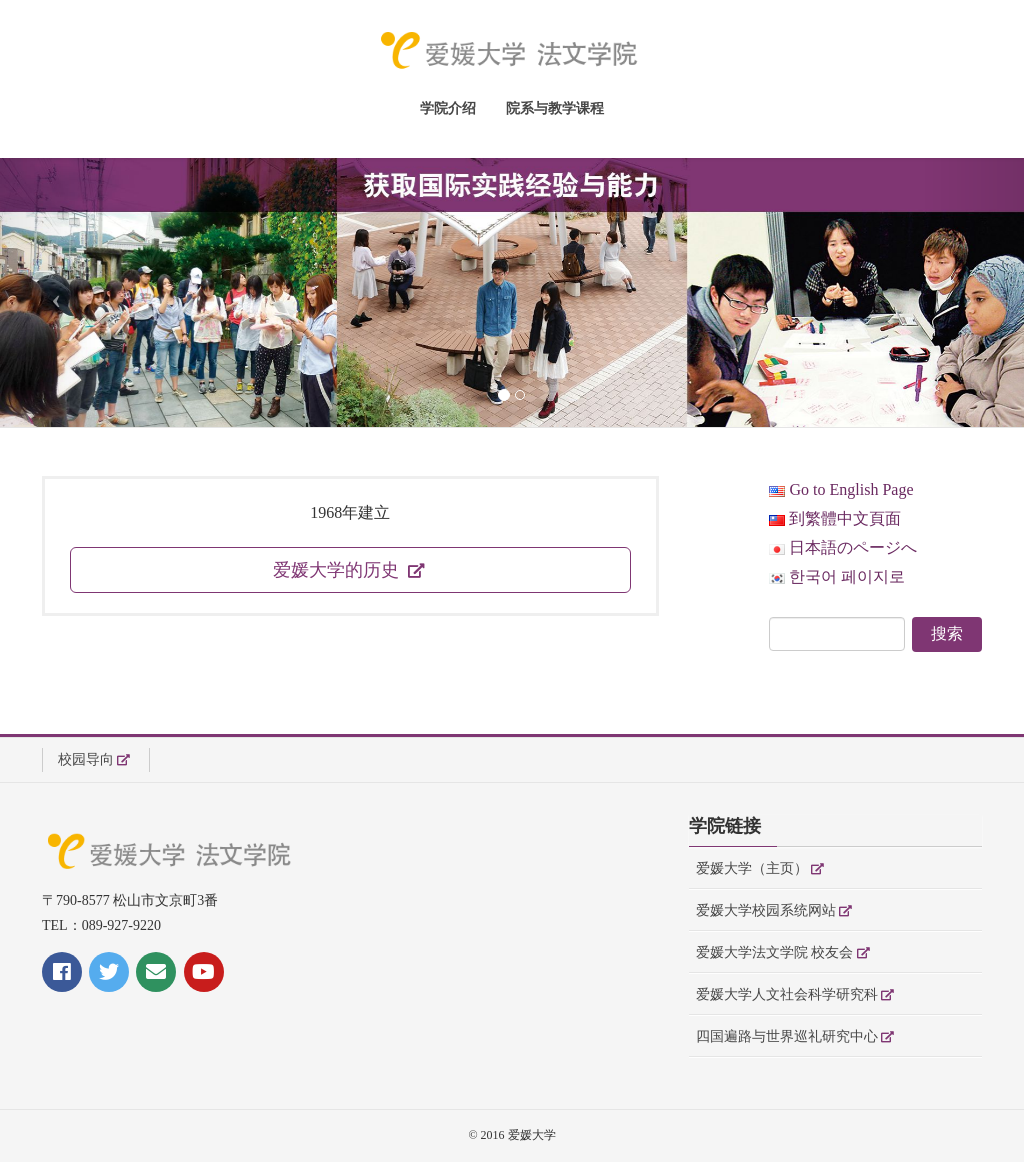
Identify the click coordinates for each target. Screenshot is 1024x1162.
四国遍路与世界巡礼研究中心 (787, 1036)
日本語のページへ (843, 547)
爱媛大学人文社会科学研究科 (787, 994)
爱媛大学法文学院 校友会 (775, 952)
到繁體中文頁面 (835, 518)
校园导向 (86, 759)
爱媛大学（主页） (752, 868)
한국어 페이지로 (837, 576)
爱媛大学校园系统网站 (766, 910)
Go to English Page (841, 489)
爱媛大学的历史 (338, 570)
